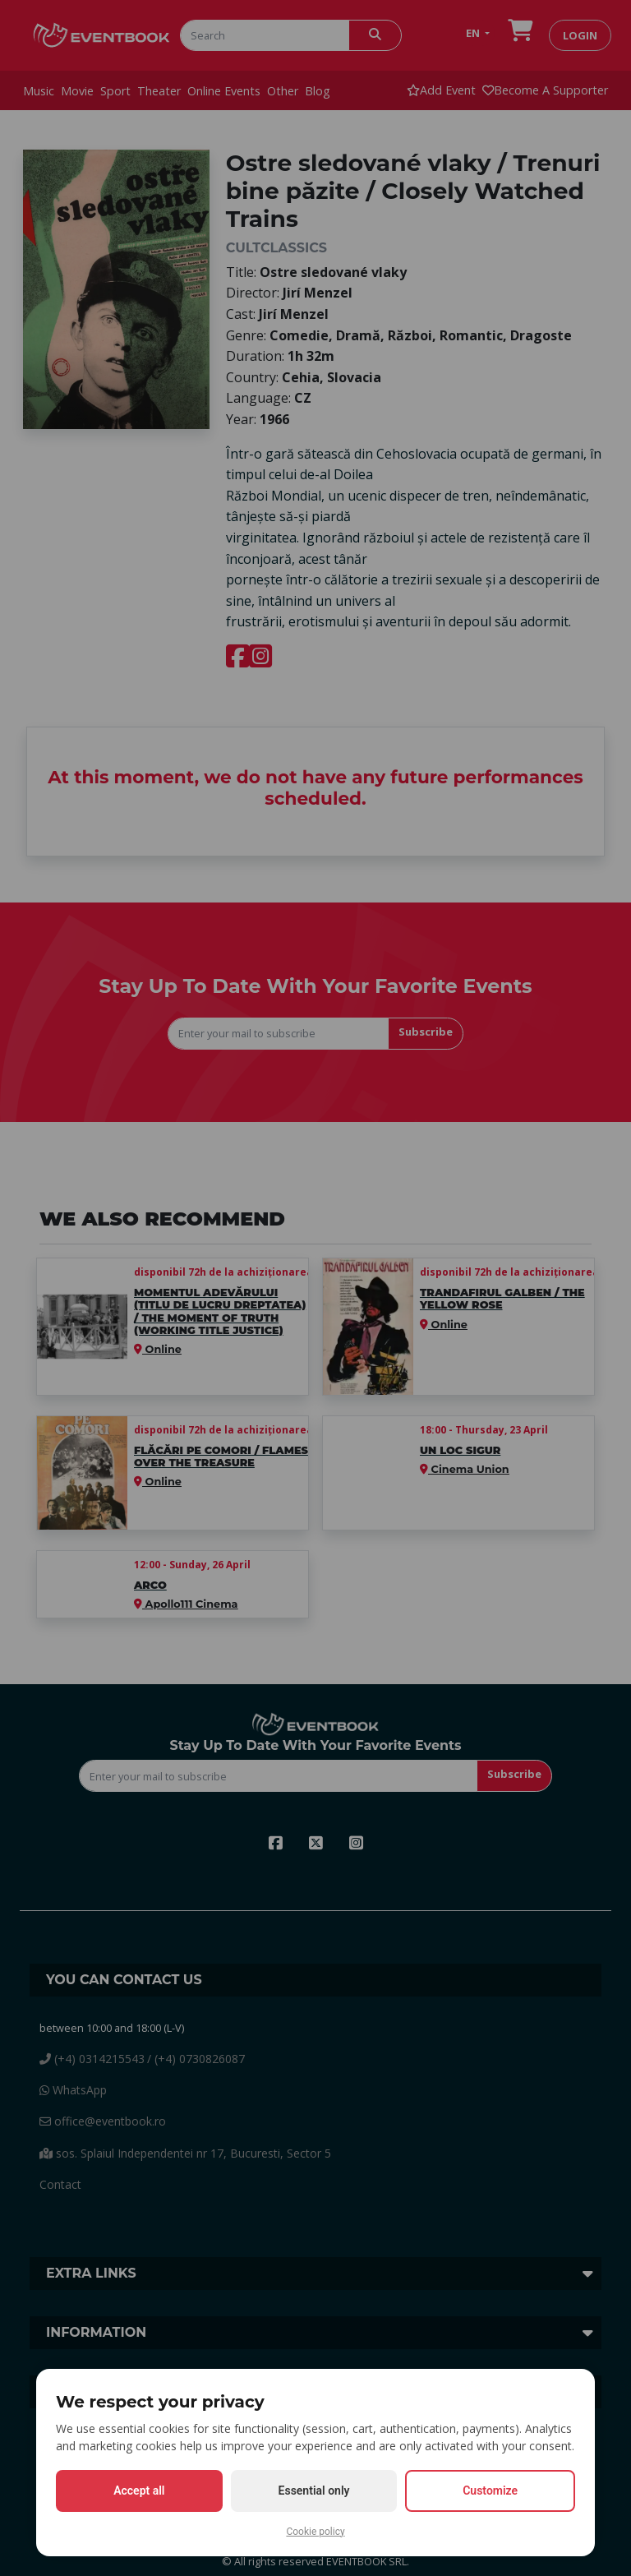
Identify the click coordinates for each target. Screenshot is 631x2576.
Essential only (314, 2490)
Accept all (138, 2490)
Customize (490, 2490)
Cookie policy (315, 2531)
